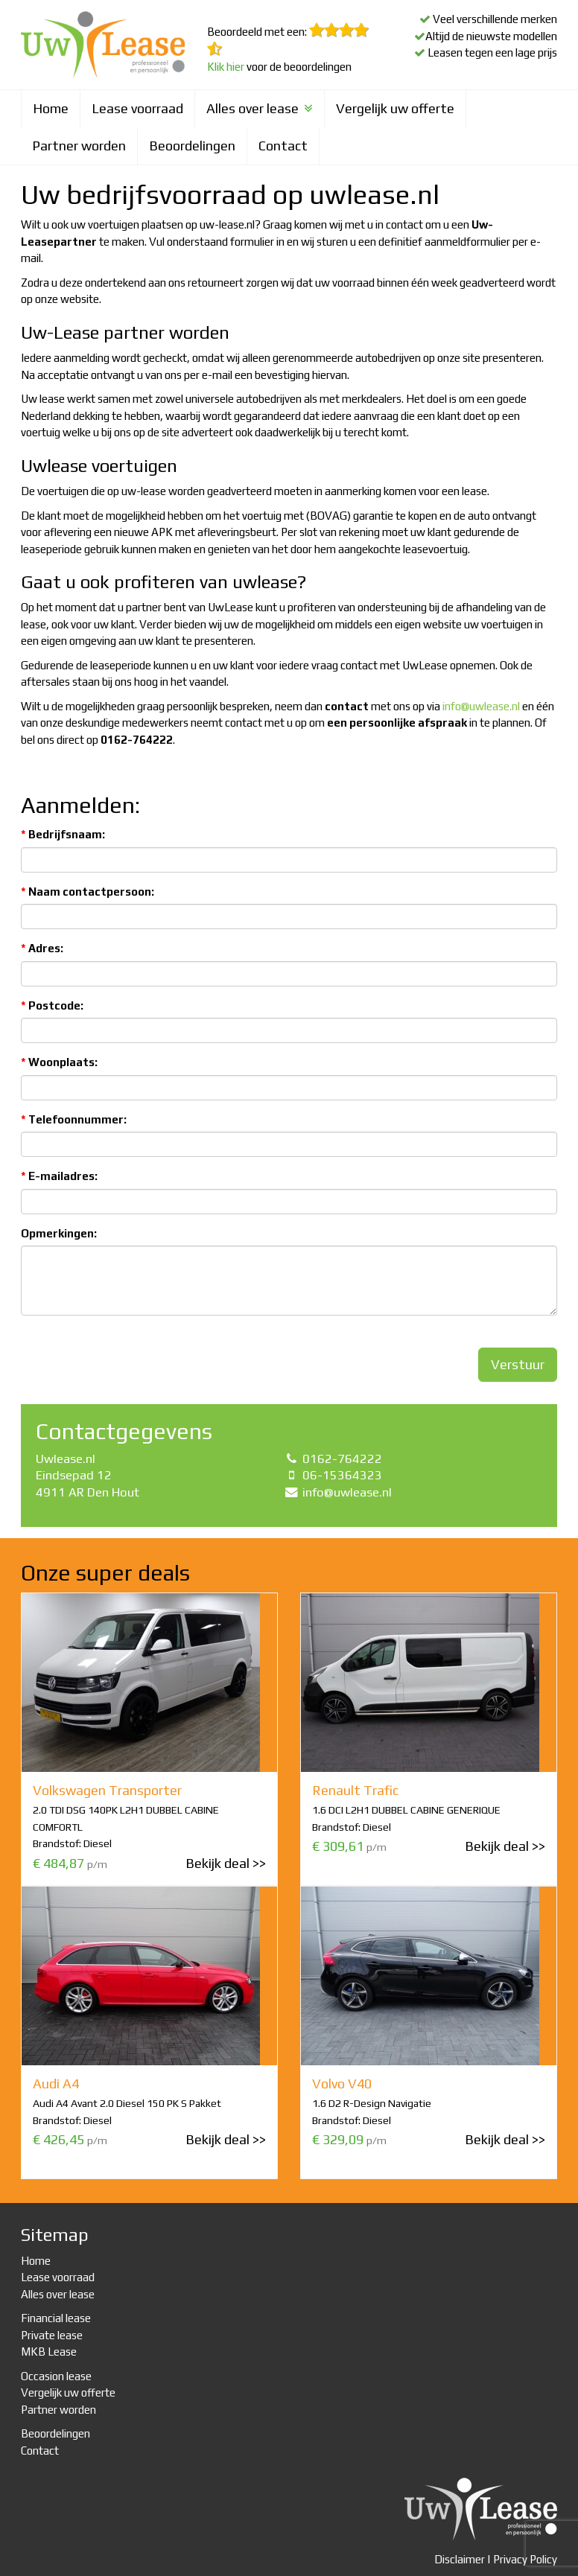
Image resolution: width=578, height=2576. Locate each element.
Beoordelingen (192, 145)
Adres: (42, 948)
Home (51, 108)
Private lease (52, 2335)
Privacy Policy (525, 2559)
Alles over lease (259, 108)
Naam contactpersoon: (87, 891)
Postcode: (52, 1005)
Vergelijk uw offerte (395, 108)
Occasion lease (56, 2376)
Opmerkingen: (59, 1233)
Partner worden (79, 145)
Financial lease (56, 2318)
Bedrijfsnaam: (63, 834)
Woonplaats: (59, 1062)
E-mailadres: (59, 1176)
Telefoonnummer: (74, 1119)
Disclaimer (459, 2559)
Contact (283, 145)
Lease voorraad (137, 108)
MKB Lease (49, 2351)
